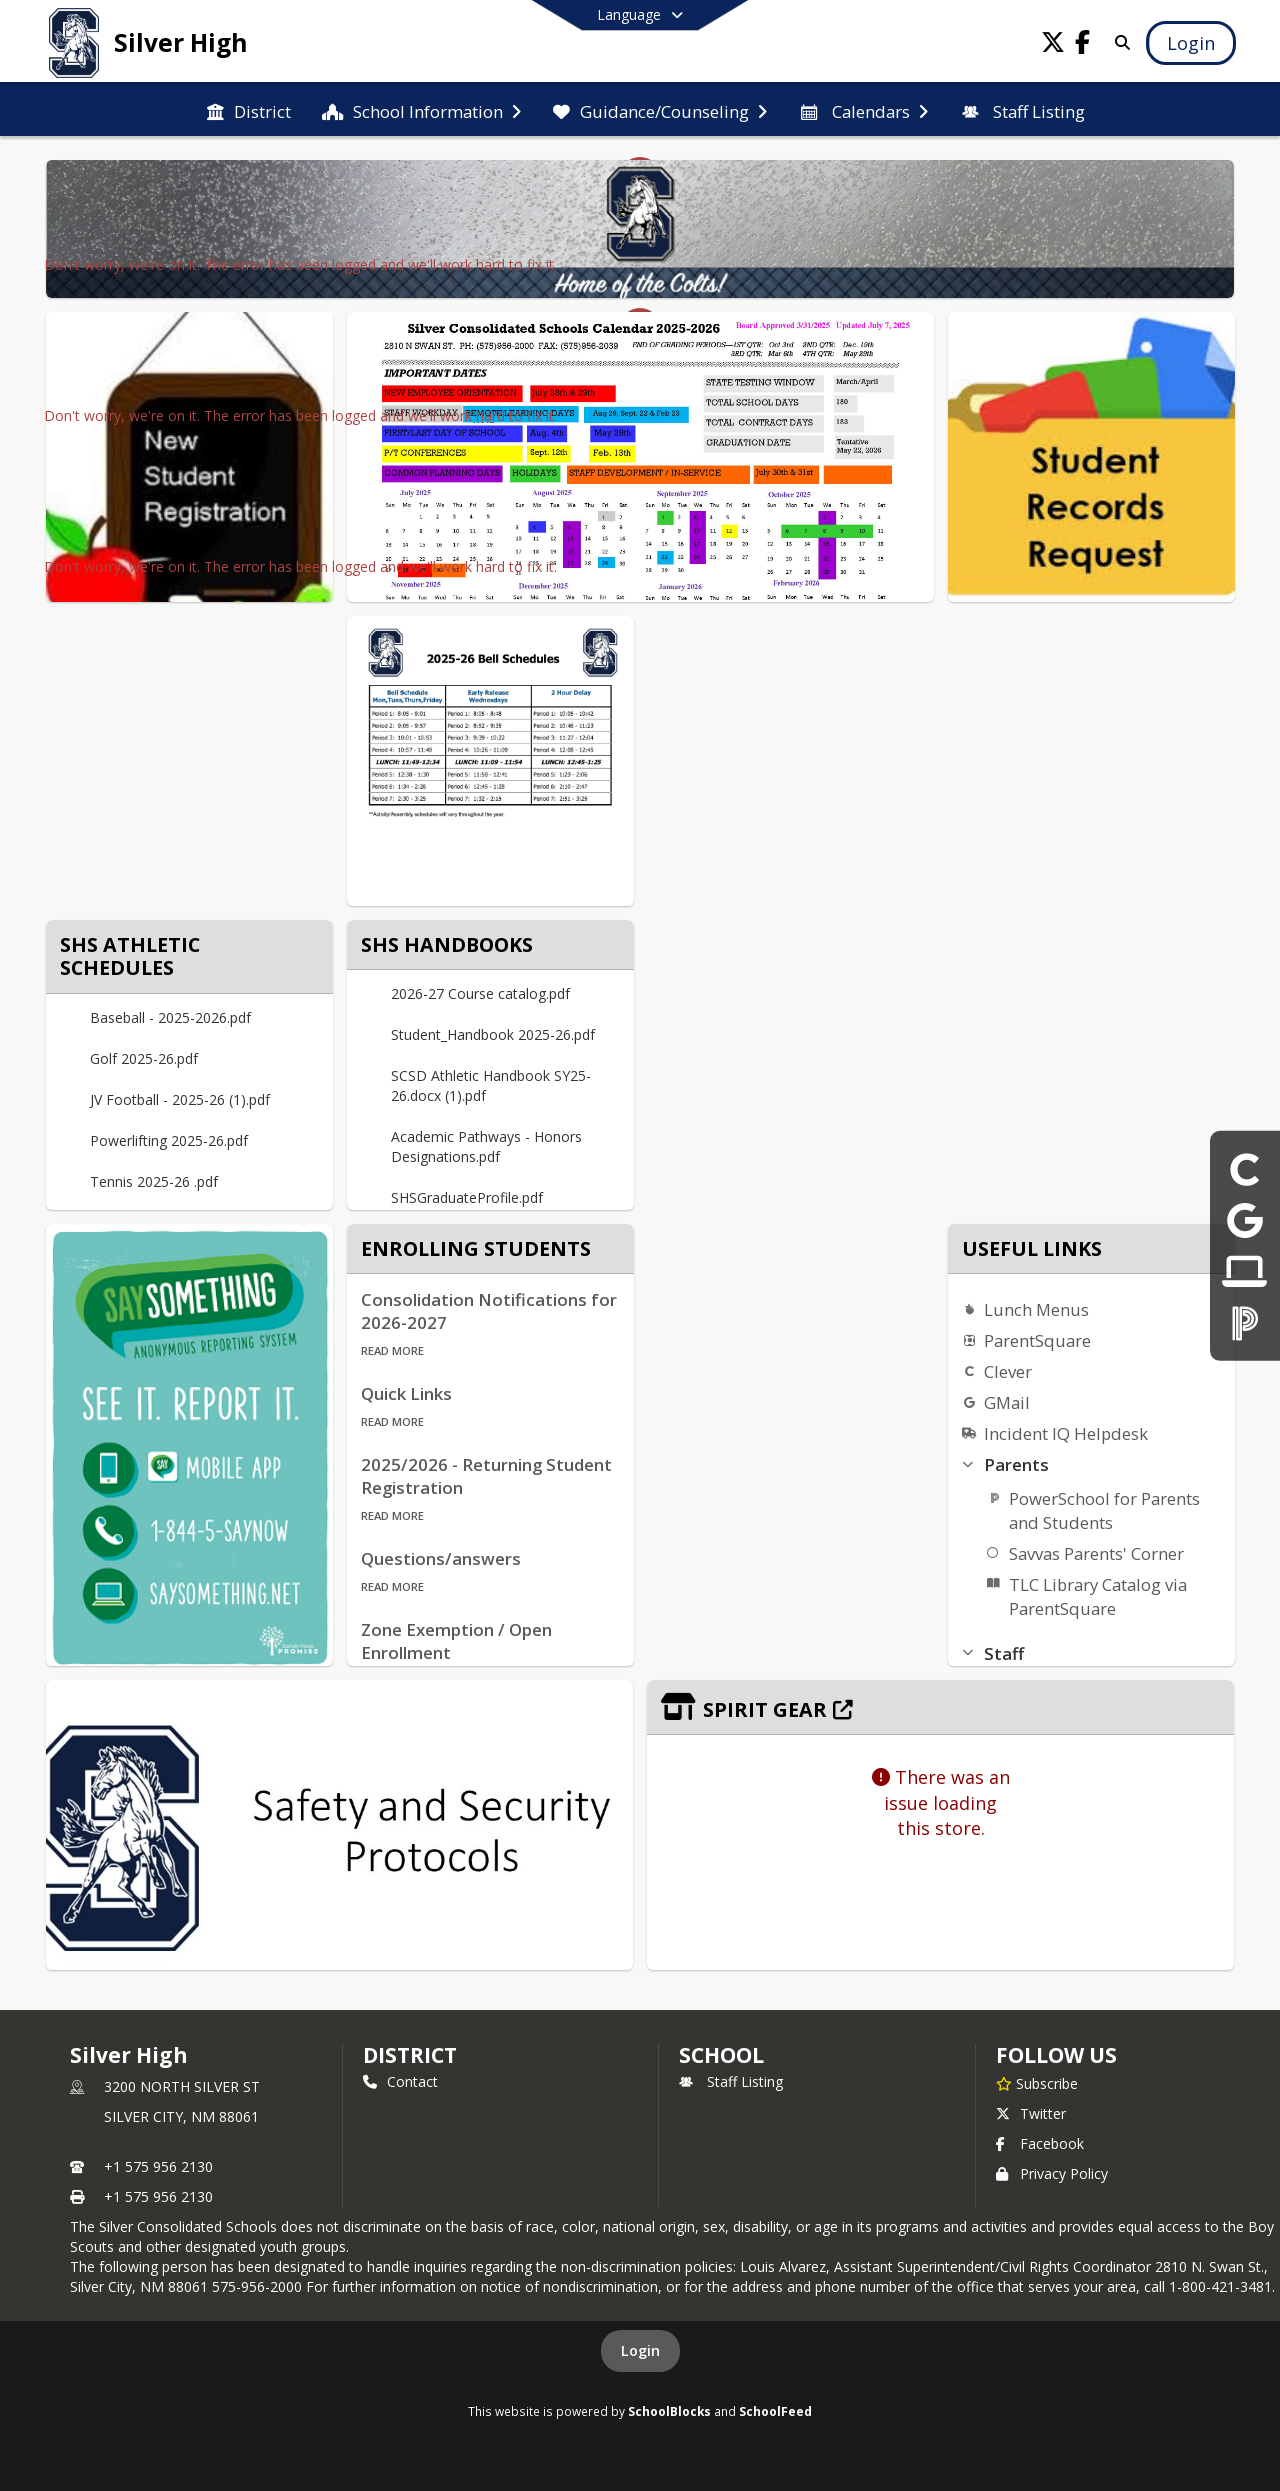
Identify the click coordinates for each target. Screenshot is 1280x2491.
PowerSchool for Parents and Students (1104, 1510)
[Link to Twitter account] (1053, 45)
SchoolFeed (775, 2411)
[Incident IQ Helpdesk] (1244, 1271)
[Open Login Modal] (1191, 43)
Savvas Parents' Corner (1096, 1553)
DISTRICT (410, 2055)
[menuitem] (249, 110)
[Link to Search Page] (1119, 42)
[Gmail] (1245, 1219)
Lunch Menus (1036, 1309)
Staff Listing (731, 2081)
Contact (400, 2081)
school (721, 2055)
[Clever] (1245, 1168)
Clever (1008, 1371)
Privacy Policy (1052, 2173)
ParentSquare (1037, 1340)
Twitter (1031, 2113)
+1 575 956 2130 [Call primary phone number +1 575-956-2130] (158, 2166)
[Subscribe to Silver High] (1037, 2083)
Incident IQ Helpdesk (1066, 1433)
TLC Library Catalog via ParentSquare (1098, 1596)
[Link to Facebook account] (1083, 45)
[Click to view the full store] (940, 1707)
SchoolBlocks (669, 2411)
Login (640, 2350)
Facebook (1040, 2143)
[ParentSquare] (1245, 1322)
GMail (1007, 1402)
